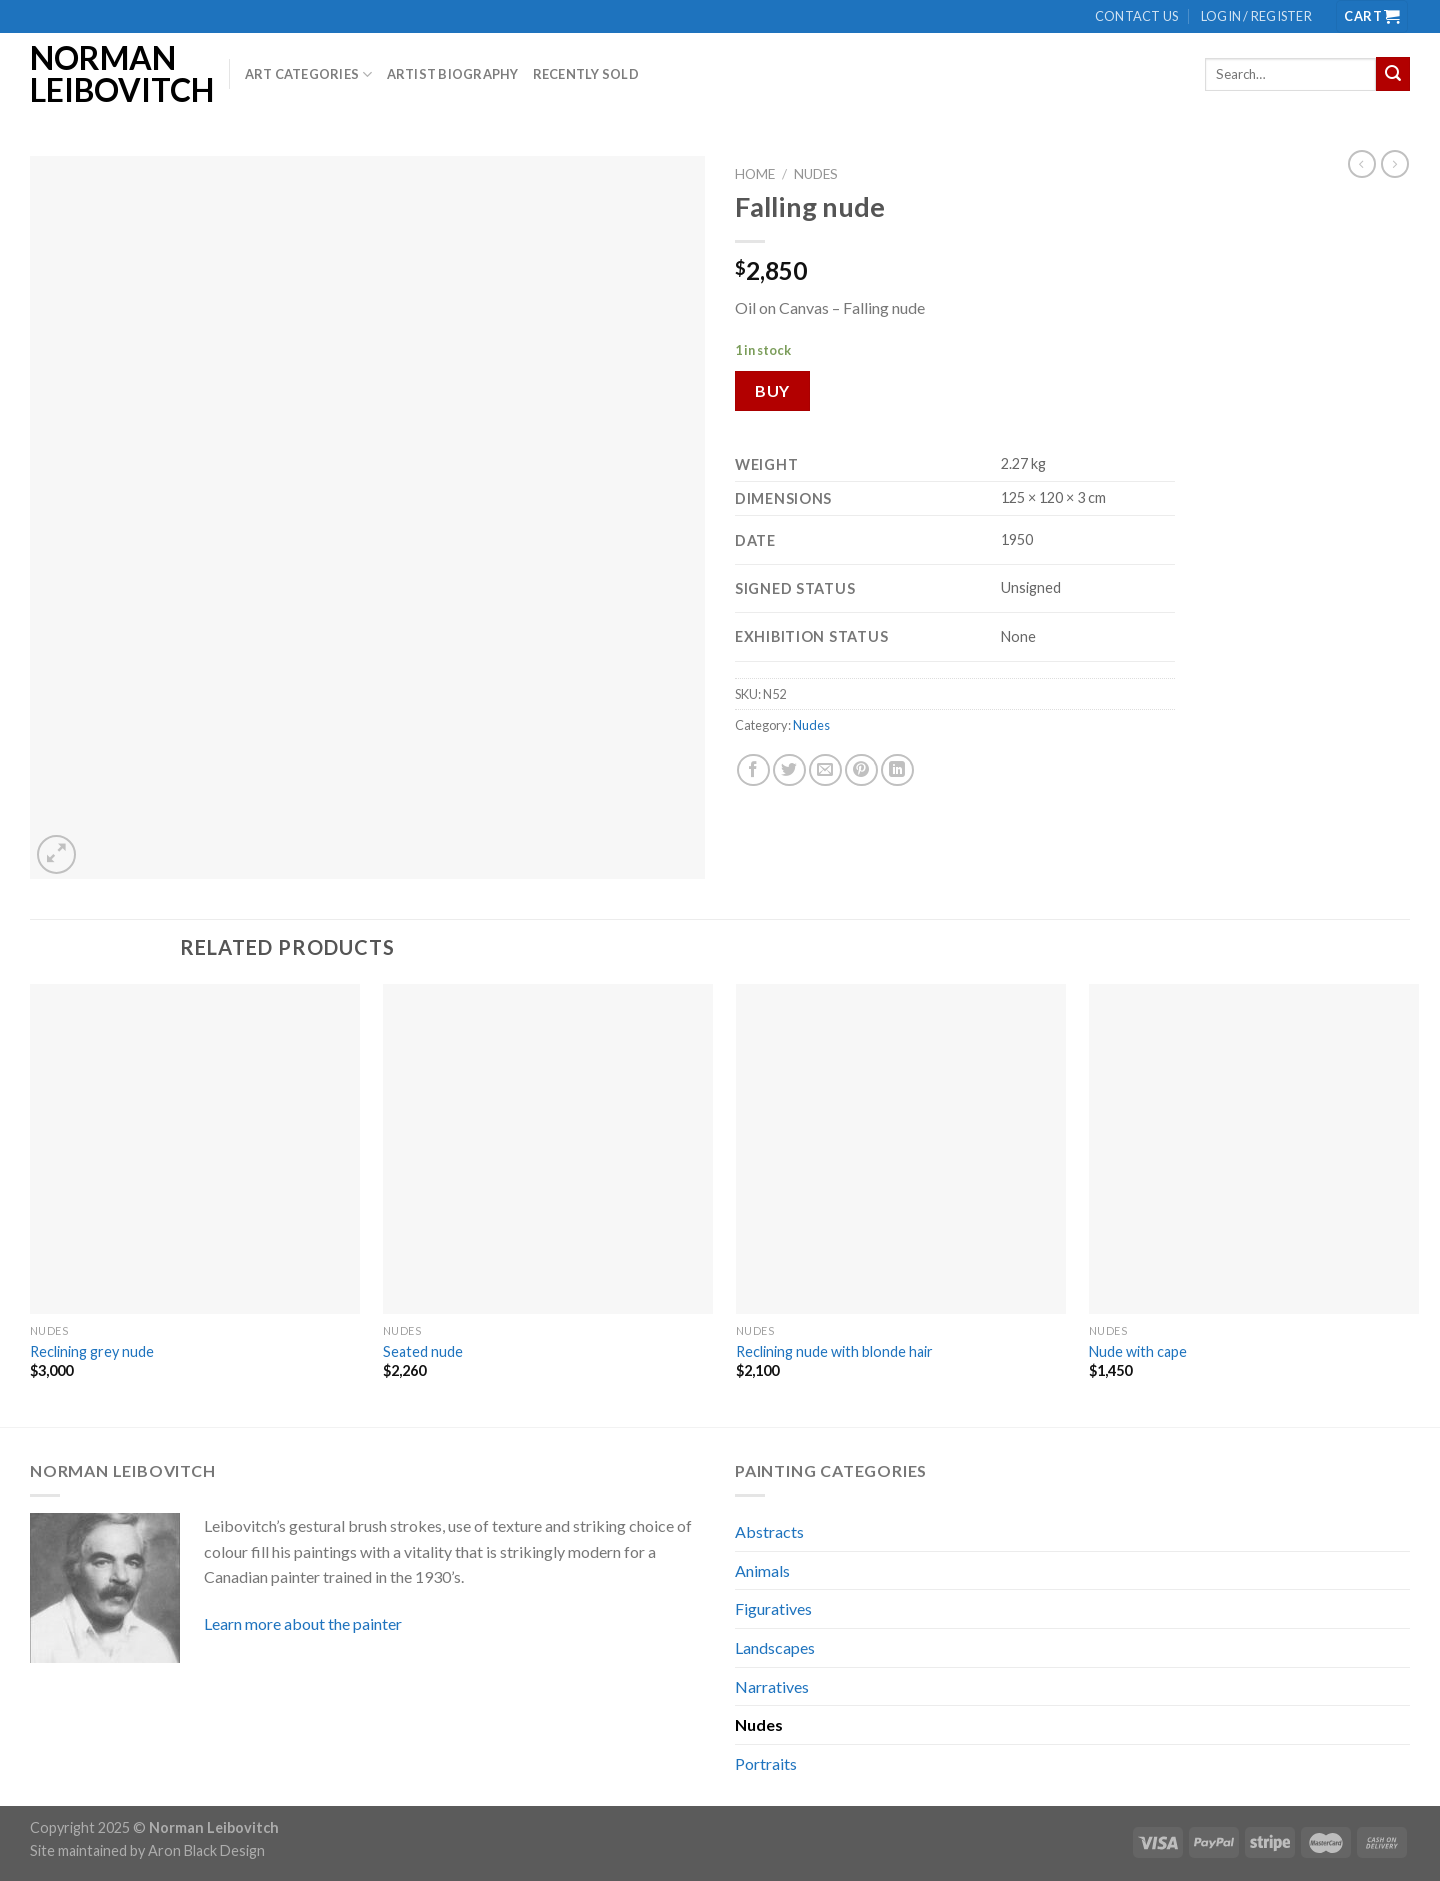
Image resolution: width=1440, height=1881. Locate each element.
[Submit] (1393, 74)
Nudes (816, 174)
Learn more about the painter (303, 1623)
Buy (772, 390)
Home (755, 174)
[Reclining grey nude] (195, 1149)
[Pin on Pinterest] (861, 770)
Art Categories (309, 74)
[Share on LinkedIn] (897, 770)
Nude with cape (1138, 1351)
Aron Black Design (206, 1850)
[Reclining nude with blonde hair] (901, 1149)
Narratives (772, 1686)
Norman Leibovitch (114, 74)
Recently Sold (586, 74)
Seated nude (423, 1351)
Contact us (1137, 16)
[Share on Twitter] (789, 770)
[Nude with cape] (1254, 1149)
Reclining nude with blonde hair (834, 1351)
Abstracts (769, 1531)
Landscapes (775, 1647)
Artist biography (453, 74)
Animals (762, 1570)
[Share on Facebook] (753, 770)
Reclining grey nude (92, 1351)
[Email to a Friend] (825, 770)
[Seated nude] (548, 1149)
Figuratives (773, 1608)
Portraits (766, 1763)
